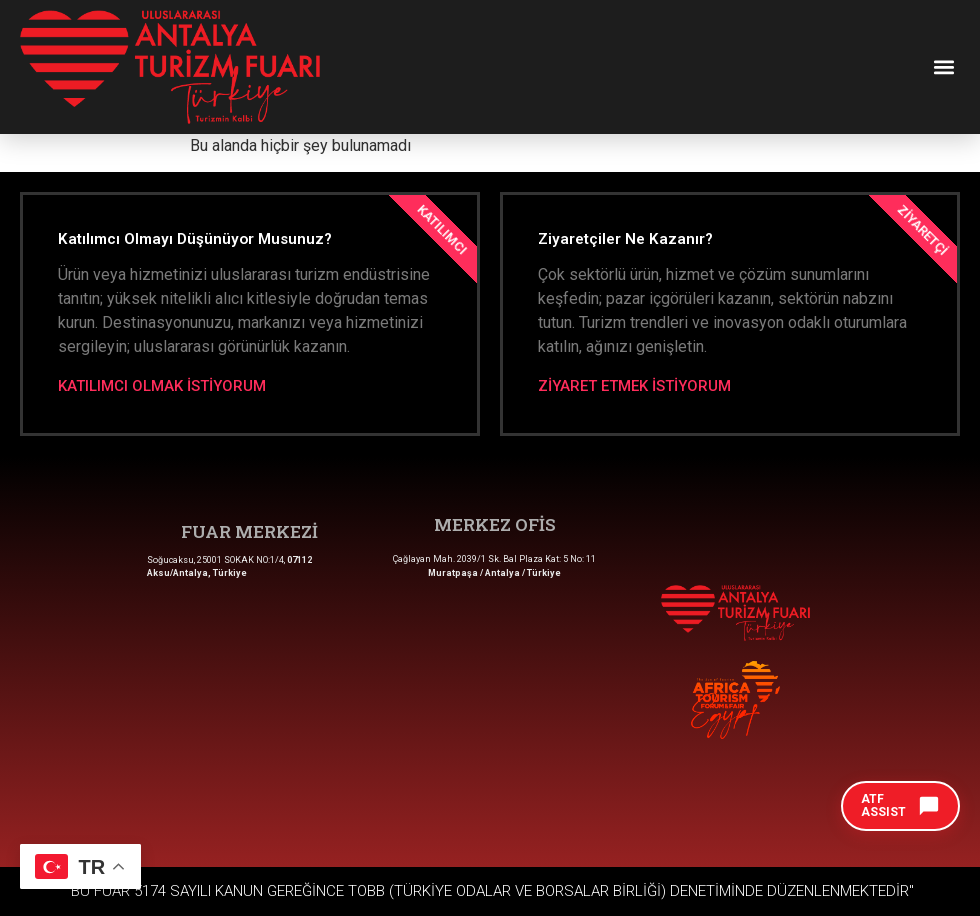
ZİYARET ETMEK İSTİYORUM (634, 386)
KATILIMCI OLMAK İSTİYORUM (162, 386)
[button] (943, 66)
